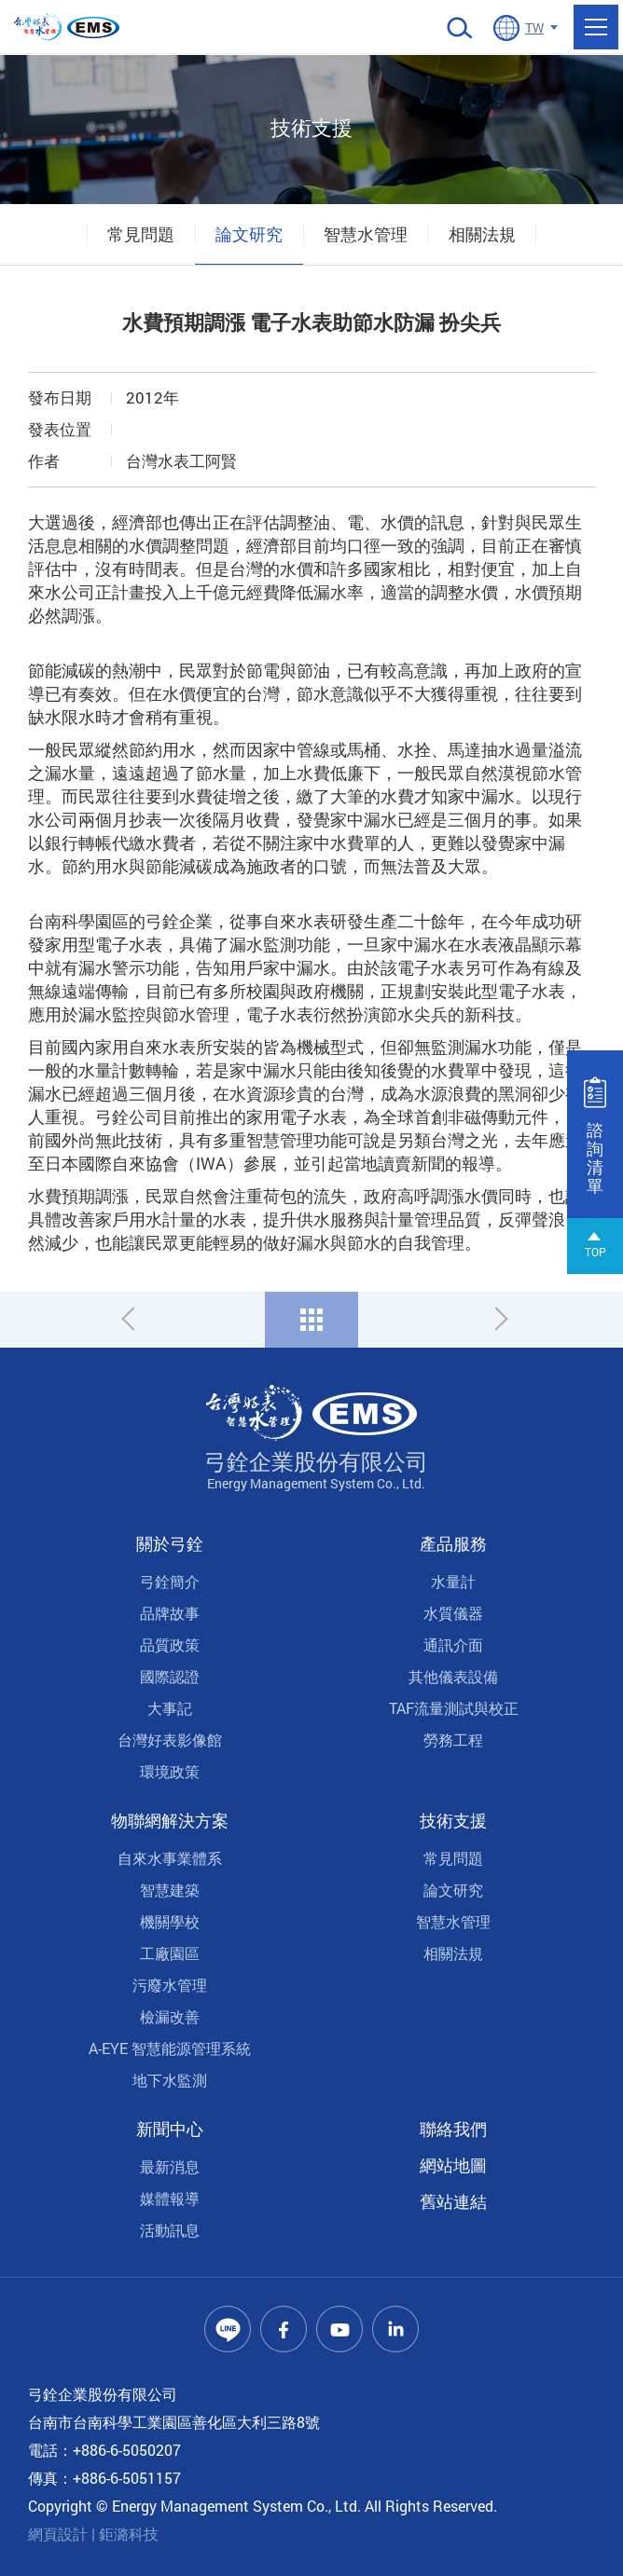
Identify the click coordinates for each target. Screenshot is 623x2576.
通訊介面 (453, 1644)
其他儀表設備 (453, 1676)
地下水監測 (169, 2080)
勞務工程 (453, 1739)
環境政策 (170, 1771)
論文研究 (249, 234)
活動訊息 (170, 2230)
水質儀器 (453, 1613)
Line (227, 2329)
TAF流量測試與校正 (454, 1708)
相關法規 (482, 234)
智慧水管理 (366, 234)
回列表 (311, 1320)
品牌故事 (170, 1613)
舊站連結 (453, 2201)
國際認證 (170, 1676)
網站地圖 (453, 2165)
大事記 (169, 1708)
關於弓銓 (169, 1543)
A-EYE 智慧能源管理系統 (170, 2048)
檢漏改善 (170, 2016)
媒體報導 (170, 2198)
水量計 (453, 1581)
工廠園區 (170, 1953)
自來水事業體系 (170, 1858)
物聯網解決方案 (169, 1820)
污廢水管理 (169, 1984)
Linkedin (395, 2329)
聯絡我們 (453, 2128)
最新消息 (170, 2166)
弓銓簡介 (170, 1581)
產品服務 (453, 1543)
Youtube (339, 2329)
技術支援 (453, 1820)
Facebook (283, 2329)
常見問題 (140, 234)
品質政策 (170, 1644)
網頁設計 (58, 2533)
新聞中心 (169, 2128)
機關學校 (170, 1921)
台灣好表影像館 (170, 1739)
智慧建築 (170, 1889)
